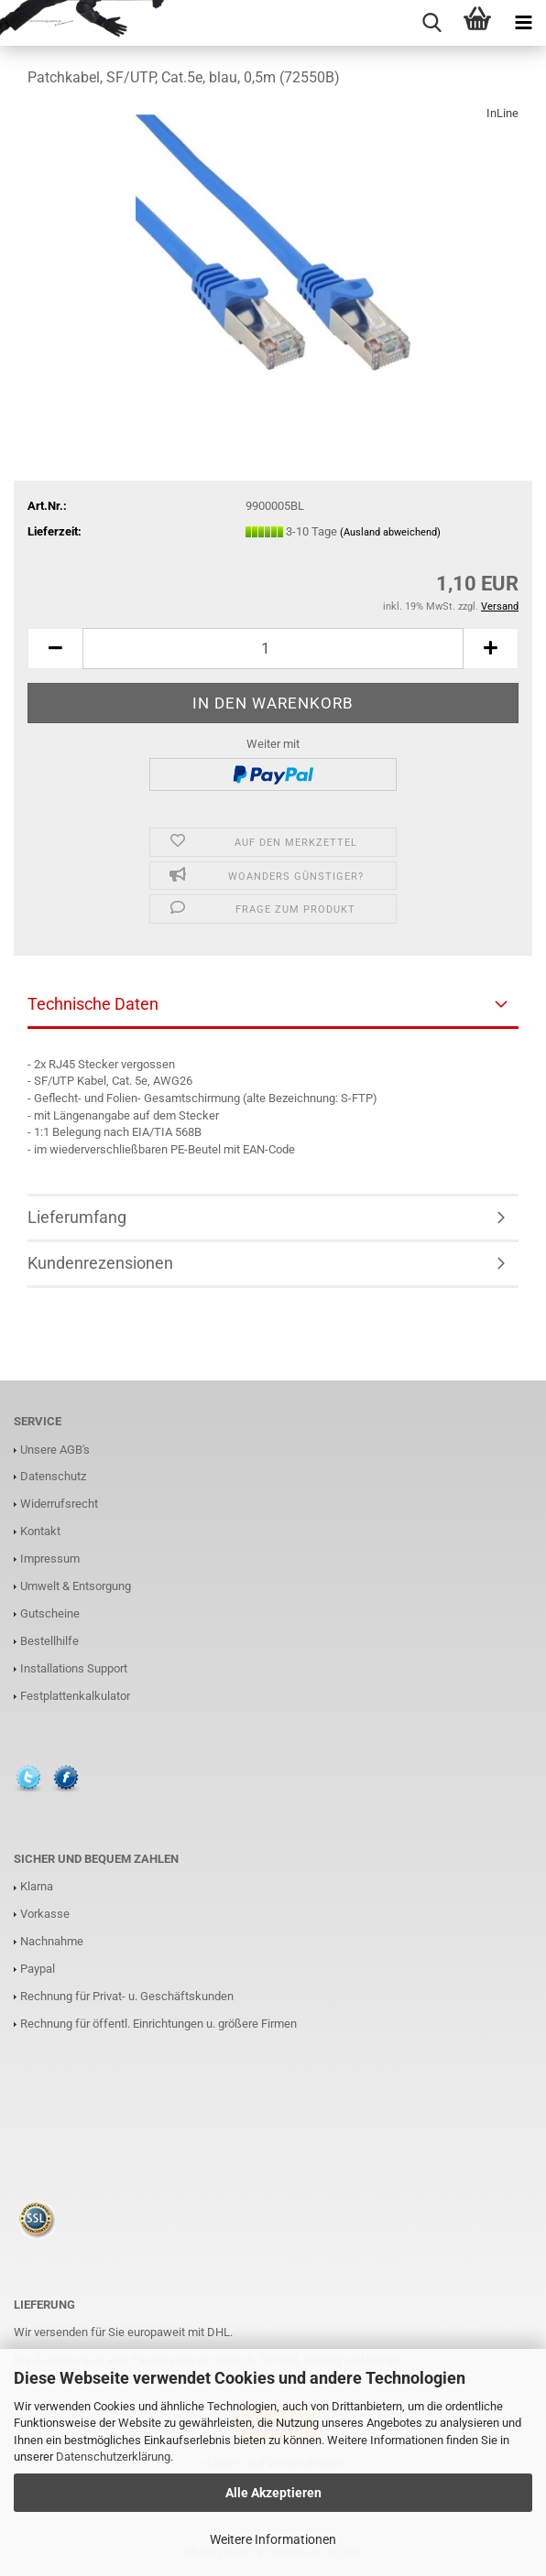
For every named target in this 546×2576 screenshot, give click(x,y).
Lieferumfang (76, 1217)
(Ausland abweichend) (390, 532)
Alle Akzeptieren (273, 2492)
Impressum (50, 1558)
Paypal (37, 1968)
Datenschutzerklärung (113, 2456)
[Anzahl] (273, 648)
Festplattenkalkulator (75, 1696)
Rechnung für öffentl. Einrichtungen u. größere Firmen (158, 2023)
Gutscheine (50, 1613)
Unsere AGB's (55, 1449)
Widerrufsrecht (59, 1503)
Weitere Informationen (273, 2539)
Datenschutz (53, 1476)
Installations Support (73, 1668)
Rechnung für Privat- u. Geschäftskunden (127, 1996)
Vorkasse (45, 1914)
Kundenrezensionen (100, 1262)
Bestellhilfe (49, 1641)
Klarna (36, 1886)
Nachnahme (51, 1941)
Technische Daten (92, 1003)
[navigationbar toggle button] (523, 23)
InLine (502, 113)
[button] (54, 648)
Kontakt (40, 1531)
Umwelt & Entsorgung (75, 1586)
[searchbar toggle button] (431, 23)
